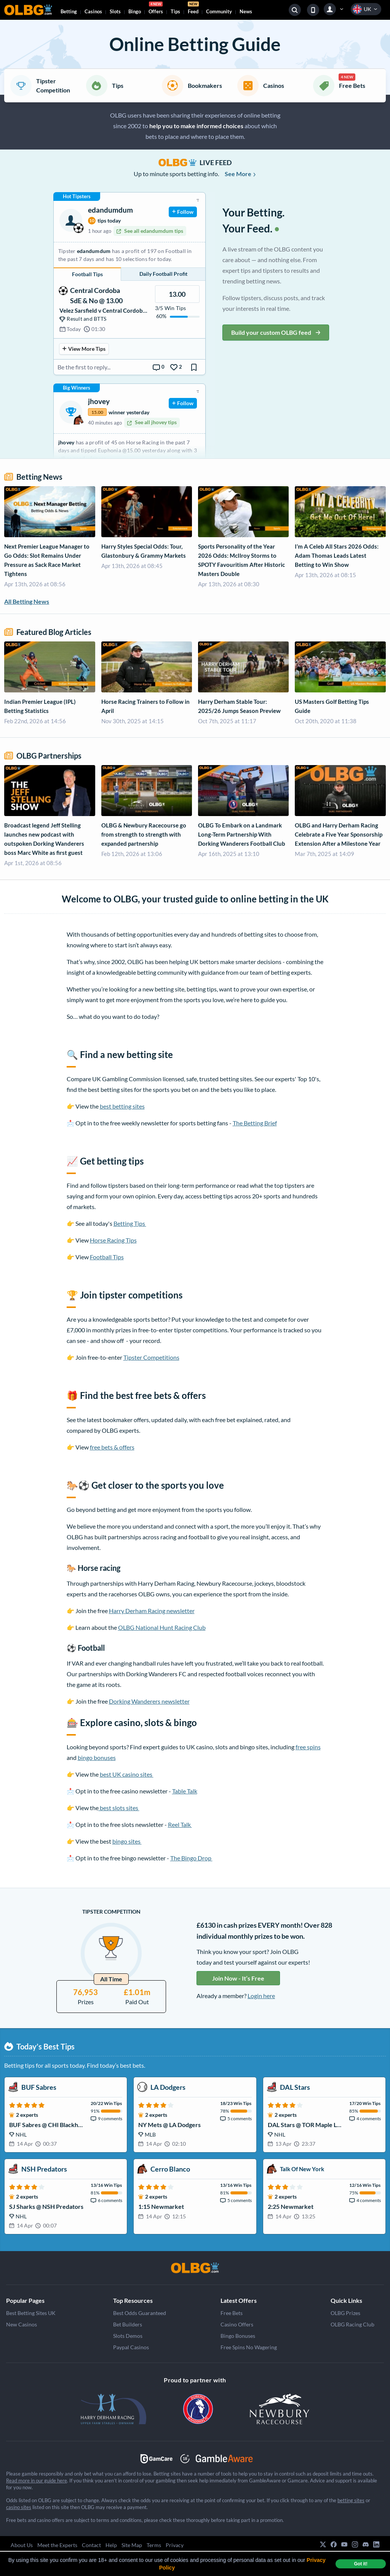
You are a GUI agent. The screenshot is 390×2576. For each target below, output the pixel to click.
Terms (154, 2545)
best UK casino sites (126, 1774)
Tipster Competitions (151, 1357)
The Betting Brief (255, 1123)
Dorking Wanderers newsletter (149, 1701)
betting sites (350, 2500)
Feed (193, 8)
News (246, 11)
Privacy (175, 2545)
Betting (69, 11)
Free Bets (232, 2313)
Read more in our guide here (36, 2480)
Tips (175, 11)
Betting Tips (129, 1223)
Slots (115, 11)
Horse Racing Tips (113, 1240)
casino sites (18, 2507)
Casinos (93, 11)
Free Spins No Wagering (249, 2347)
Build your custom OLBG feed (275, 332)
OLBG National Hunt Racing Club (162, 1627)
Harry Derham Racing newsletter (152, 1610)
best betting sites (122, 1106)
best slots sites (119, 1807)
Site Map (131, 2545)
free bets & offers (112, 1447)
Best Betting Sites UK (31, 2313)
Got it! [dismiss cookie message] (360, 2563)
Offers (156, 8)
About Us (22, 2545)
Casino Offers (237, 2324)
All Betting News (26, 601)
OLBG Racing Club (352, 2324)
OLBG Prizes (345, 2313)
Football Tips (107, 1256)
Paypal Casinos (131, 2347)
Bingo (134, 11)
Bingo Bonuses (238, 2336)
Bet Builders (127, 2324)
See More (240, 173)
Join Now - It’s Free (238, 1978)
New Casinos (21, 2324)
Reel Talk (180, 1824)
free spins (308, 1746)
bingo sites (127, 1841)
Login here (261, 1995)
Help (111, 2545)
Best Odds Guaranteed (139, 2313)
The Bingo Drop (191, 1858)
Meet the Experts (57, 2545)
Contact (91, 2545)
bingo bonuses (97, 1757)
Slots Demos (127, 2336)
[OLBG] (195, 2268)
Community (219, 11)
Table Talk (184, 1791)
